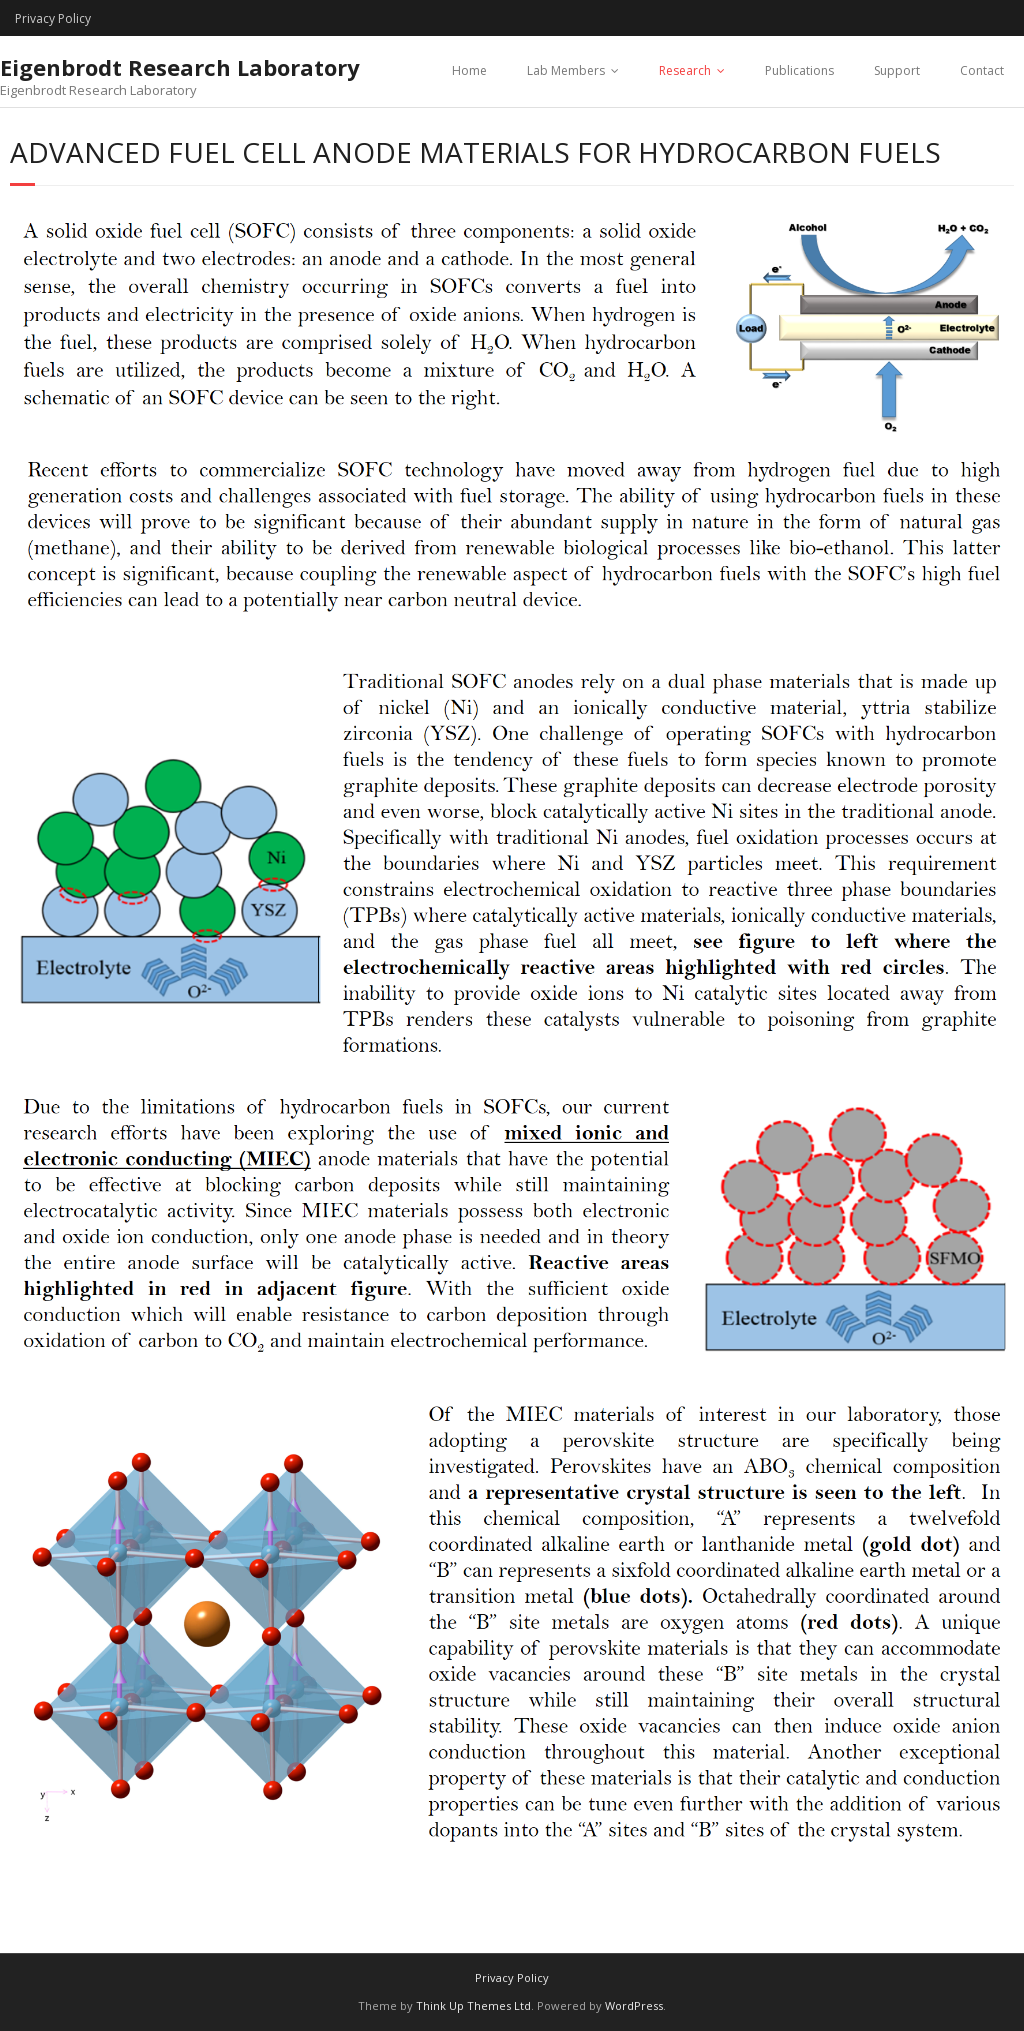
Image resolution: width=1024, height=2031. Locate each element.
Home (469, 70)
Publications (799, 70)
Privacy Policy (53, 18)
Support (897, 70)
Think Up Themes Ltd (473, 2005)
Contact (982, 70)
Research (685, 70)
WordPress (634, 2005)
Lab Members (566, 70)
